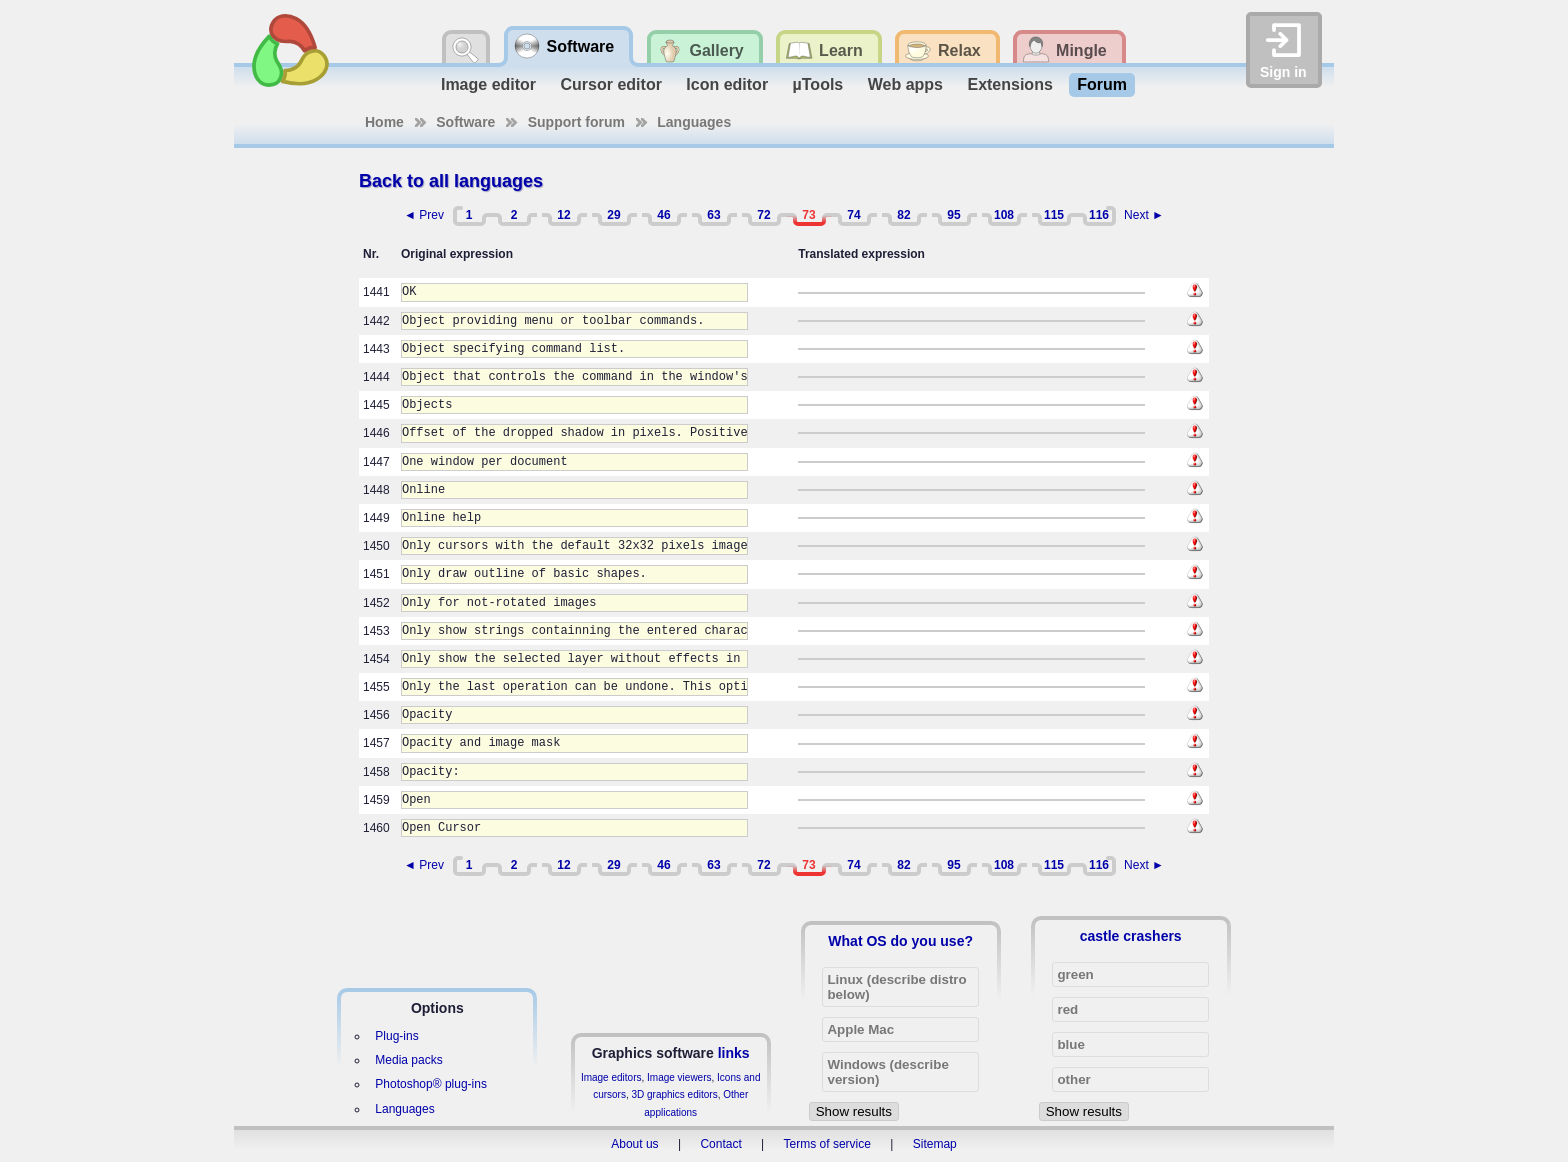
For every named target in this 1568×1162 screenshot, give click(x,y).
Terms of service (827, 1144)
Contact (720, 1144)
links (734, 1053)
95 (953, 215)
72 (763, 215)
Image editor (488, 84)
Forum (1102, 84)
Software (465, 122)
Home (384, 122)
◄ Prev (424, 215)
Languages (694, 122)
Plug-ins (396, 1036)
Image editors (611, 1077)
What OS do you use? (900, 941)
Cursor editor (611, 84)
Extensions (1009, 84)
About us (634, 1144)
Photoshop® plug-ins (431, 1084)
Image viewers (679, 1077)
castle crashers (1131, 936)
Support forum (576, 122)
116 (1099, 215)
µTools (818, 84)
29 (613, 215)
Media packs (408, 1060)
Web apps (905, 84)
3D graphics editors (674, 1094)
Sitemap (935, 1144)
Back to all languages (451, 181)
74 (853, 215)
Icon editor (727, 84)
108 (1004, 215)
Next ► (1144, 215)
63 (713, 215)
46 (663, 215)
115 (1054, 215)
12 (563, 215)
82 (903, 215)
